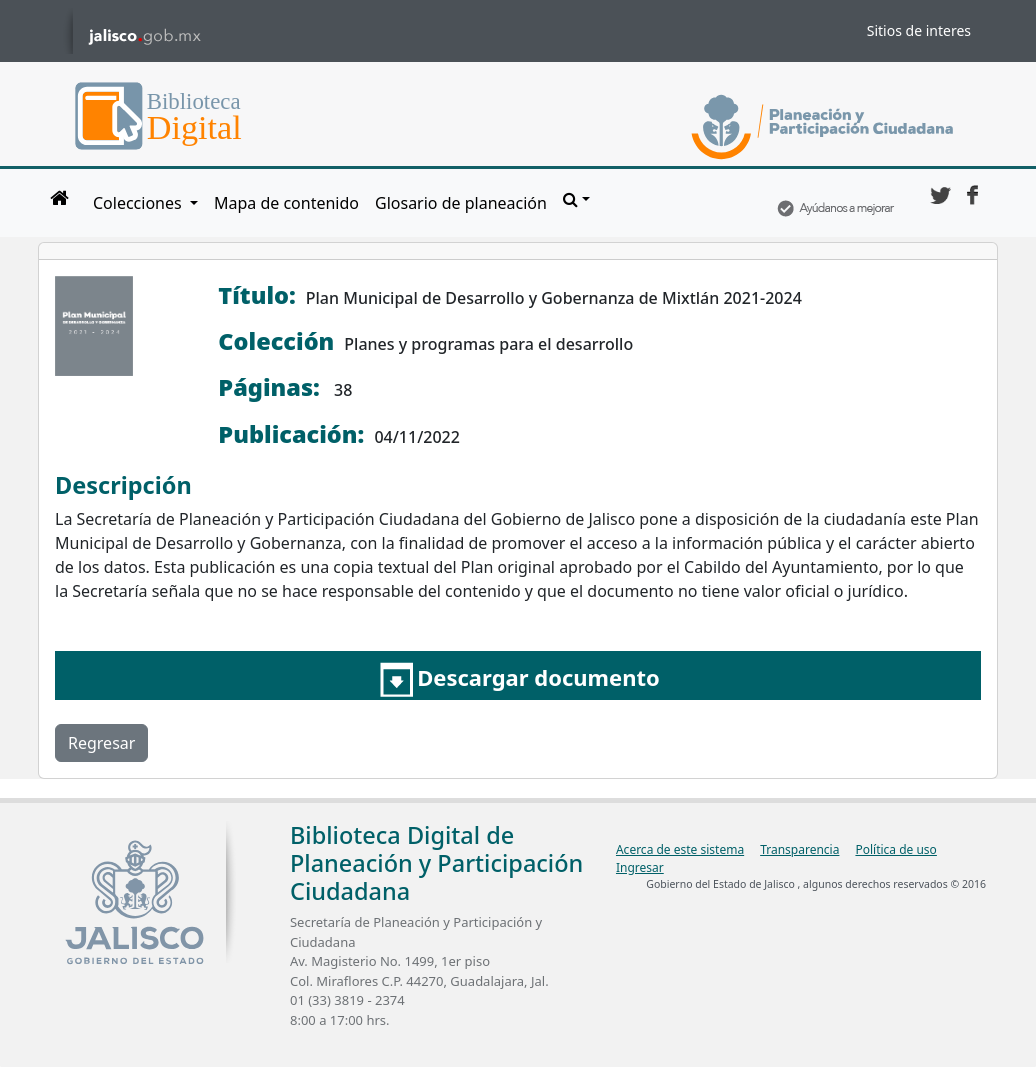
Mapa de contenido (286, 203)
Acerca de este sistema (680, 849)
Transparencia (799, 849)
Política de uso (895, 849)
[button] (576, 199)
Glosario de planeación (461, 203)
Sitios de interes (919, 30)
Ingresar (640, 867)
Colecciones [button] (139, 203)
